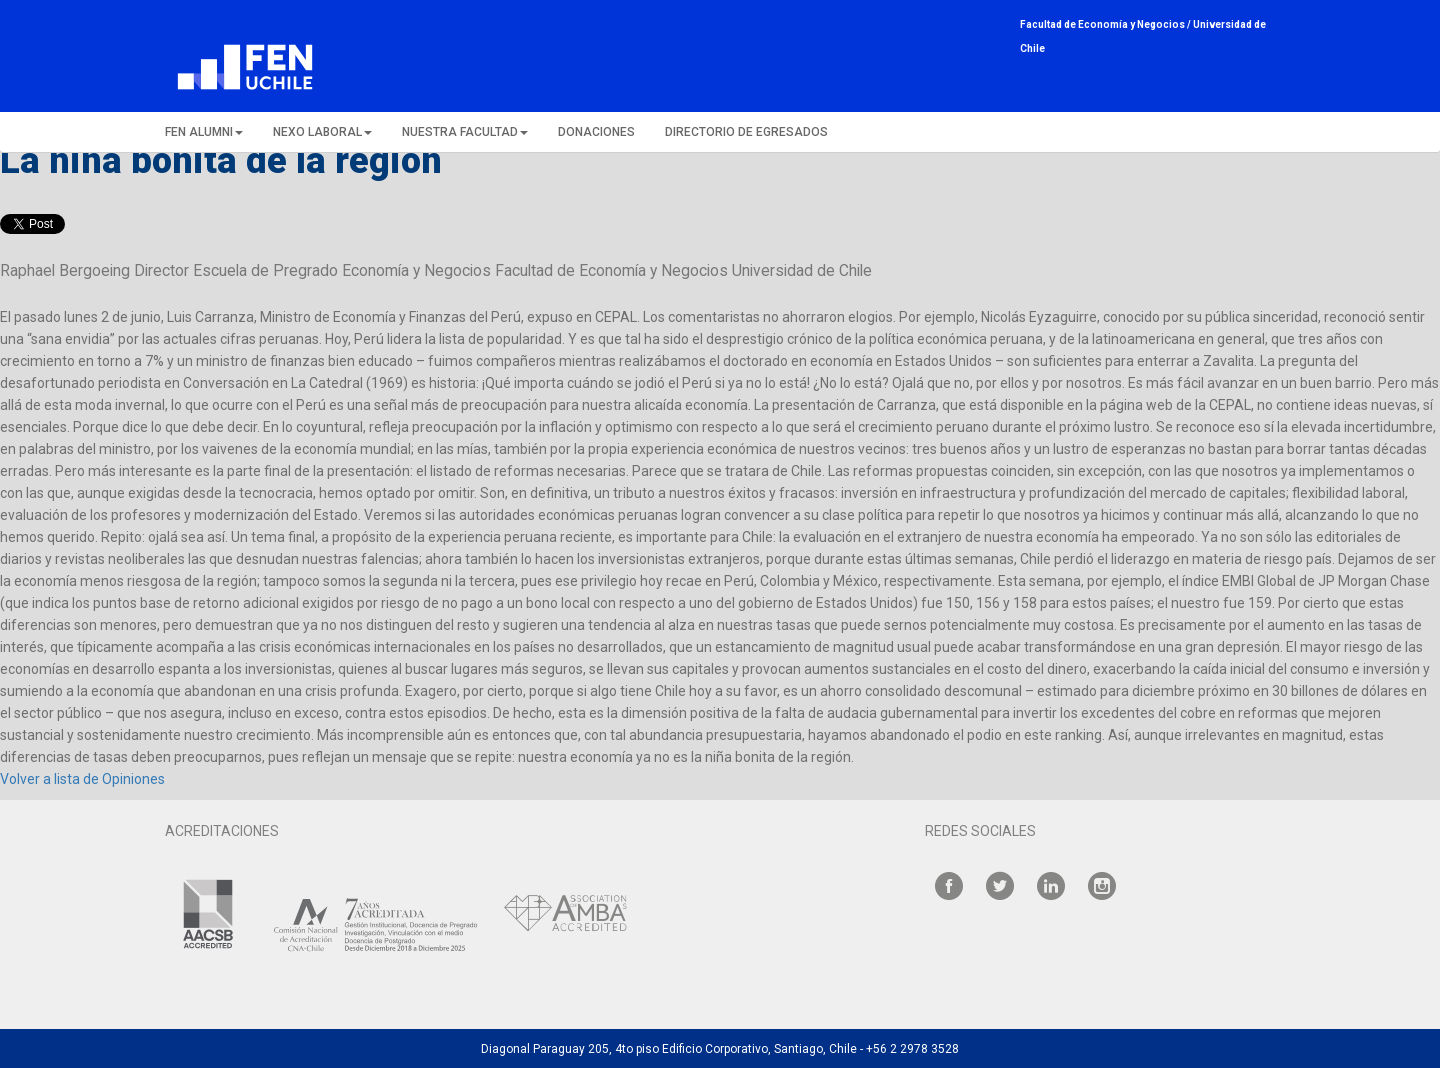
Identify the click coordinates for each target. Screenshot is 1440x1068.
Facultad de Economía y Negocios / (1106, 24)
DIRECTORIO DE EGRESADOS (746, 132)
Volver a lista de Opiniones (82, 779)
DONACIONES (596, 132)
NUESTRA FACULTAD (465, 132)
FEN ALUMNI (204, 132)
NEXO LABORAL (322, 132)
